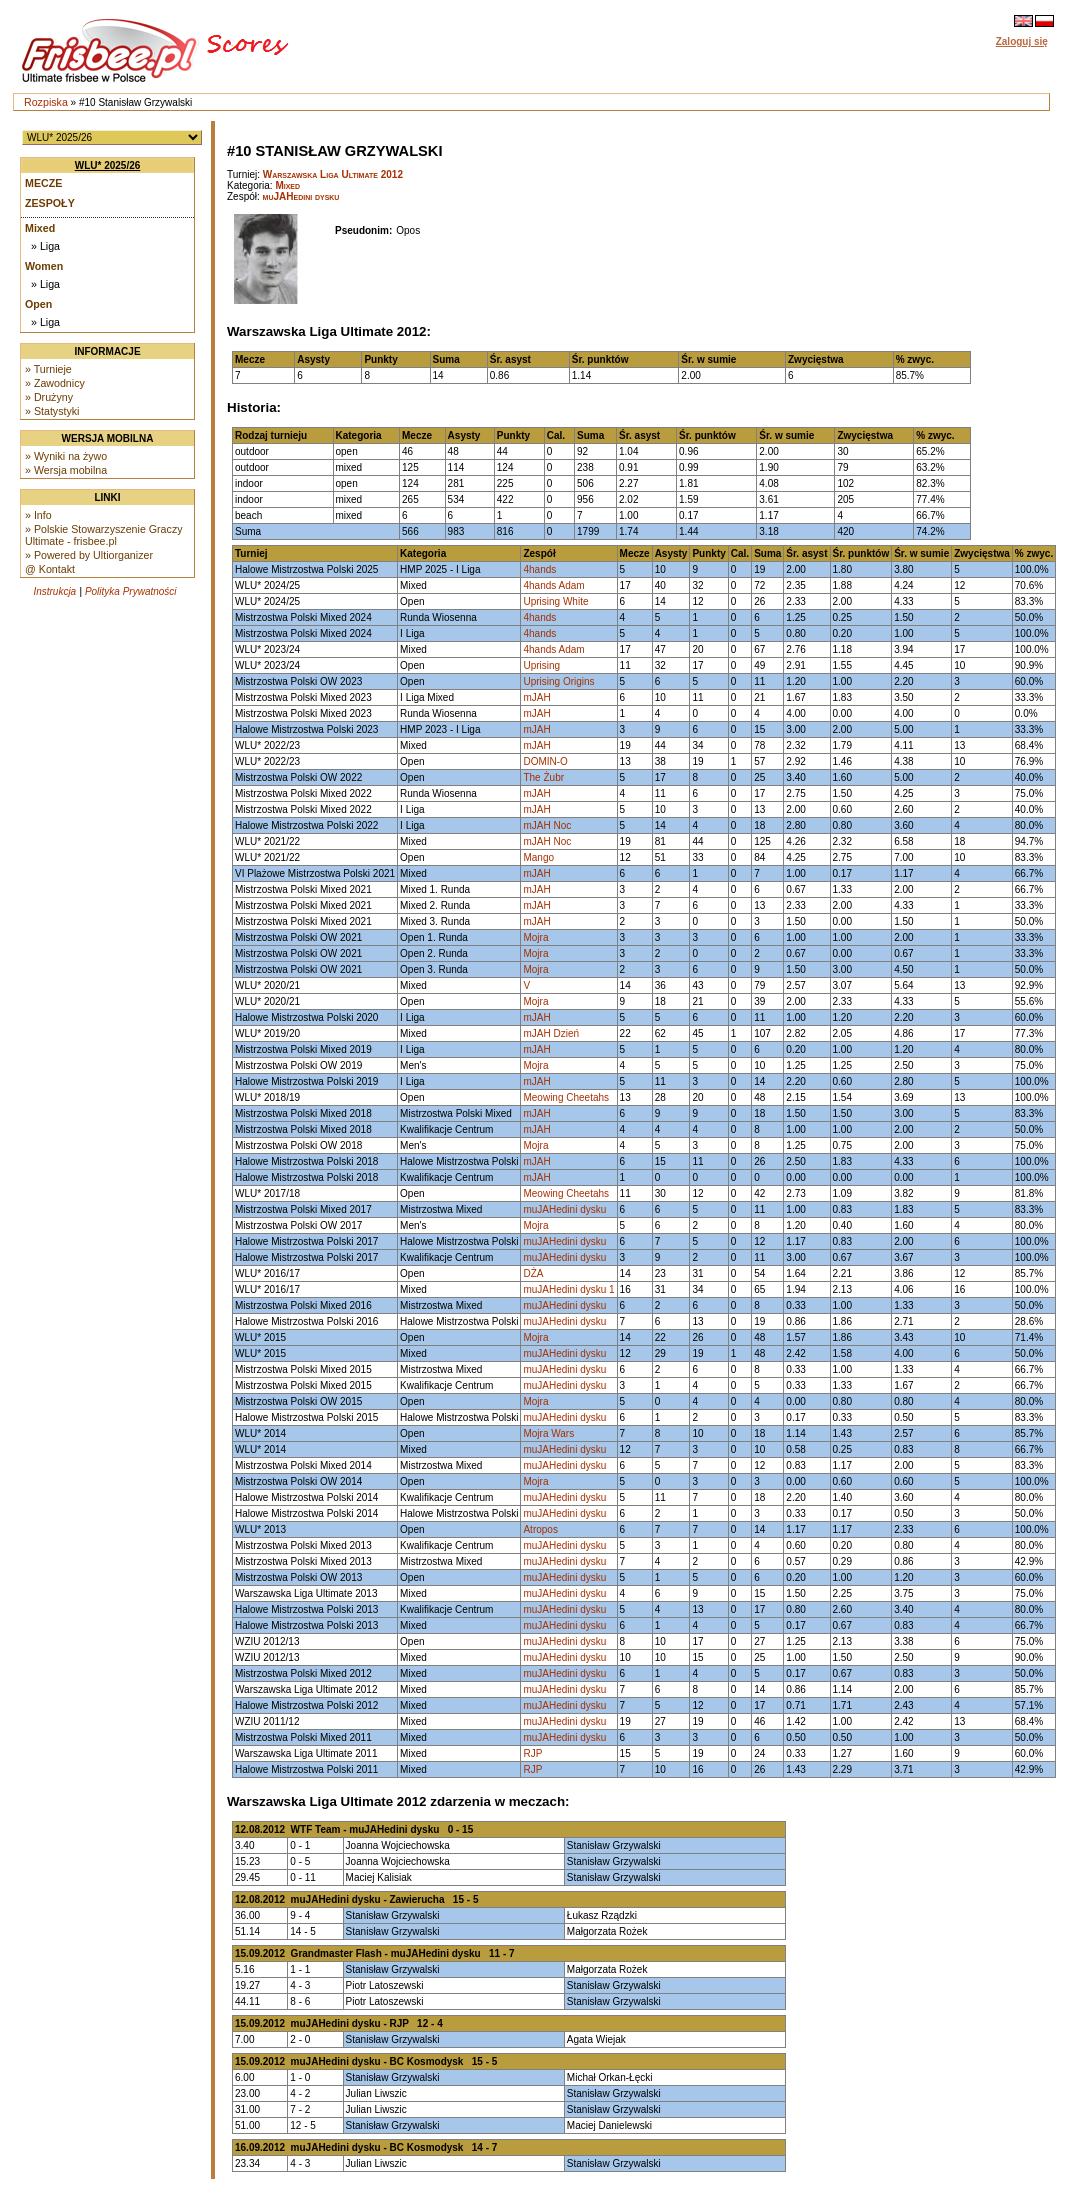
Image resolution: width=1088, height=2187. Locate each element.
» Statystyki (52, 411)
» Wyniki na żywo (66, 456)
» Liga (45, 246)
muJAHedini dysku (301, 196)
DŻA (533, 1273)
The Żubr (543, 777)
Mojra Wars (548, 1433)
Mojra (535, 937)
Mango (538, 857)
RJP (532, 1753)
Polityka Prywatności (131, 591)
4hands (539, 569)
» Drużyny (49, 397)
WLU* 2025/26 (108, 165)
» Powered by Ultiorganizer (89, 555)
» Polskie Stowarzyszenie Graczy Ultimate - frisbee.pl (104, 535)
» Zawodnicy (55, 383)
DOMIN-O (545, 761)
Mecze (43, 183)
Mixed (40, 228)
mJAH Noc (547, 825)
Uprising (541, 665)
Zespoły (50, 203)
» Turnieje (48, 369)
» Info (38, 515)
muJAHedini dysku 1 (568, 1289)
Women (44, 266)
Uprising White (555, 601)
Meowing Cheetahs (566, 1097)
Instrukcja (54, 591)
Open (38, 304)
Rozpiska (46, 102)
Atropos (540, 1529)
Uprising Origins (558, 681)
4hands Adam (553, 585)
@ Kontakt (50, 569)
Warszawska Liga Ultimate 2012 (333, 174)
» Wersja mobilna (66, 470)
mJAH (536, 697)
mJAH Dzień (551, 1033)
